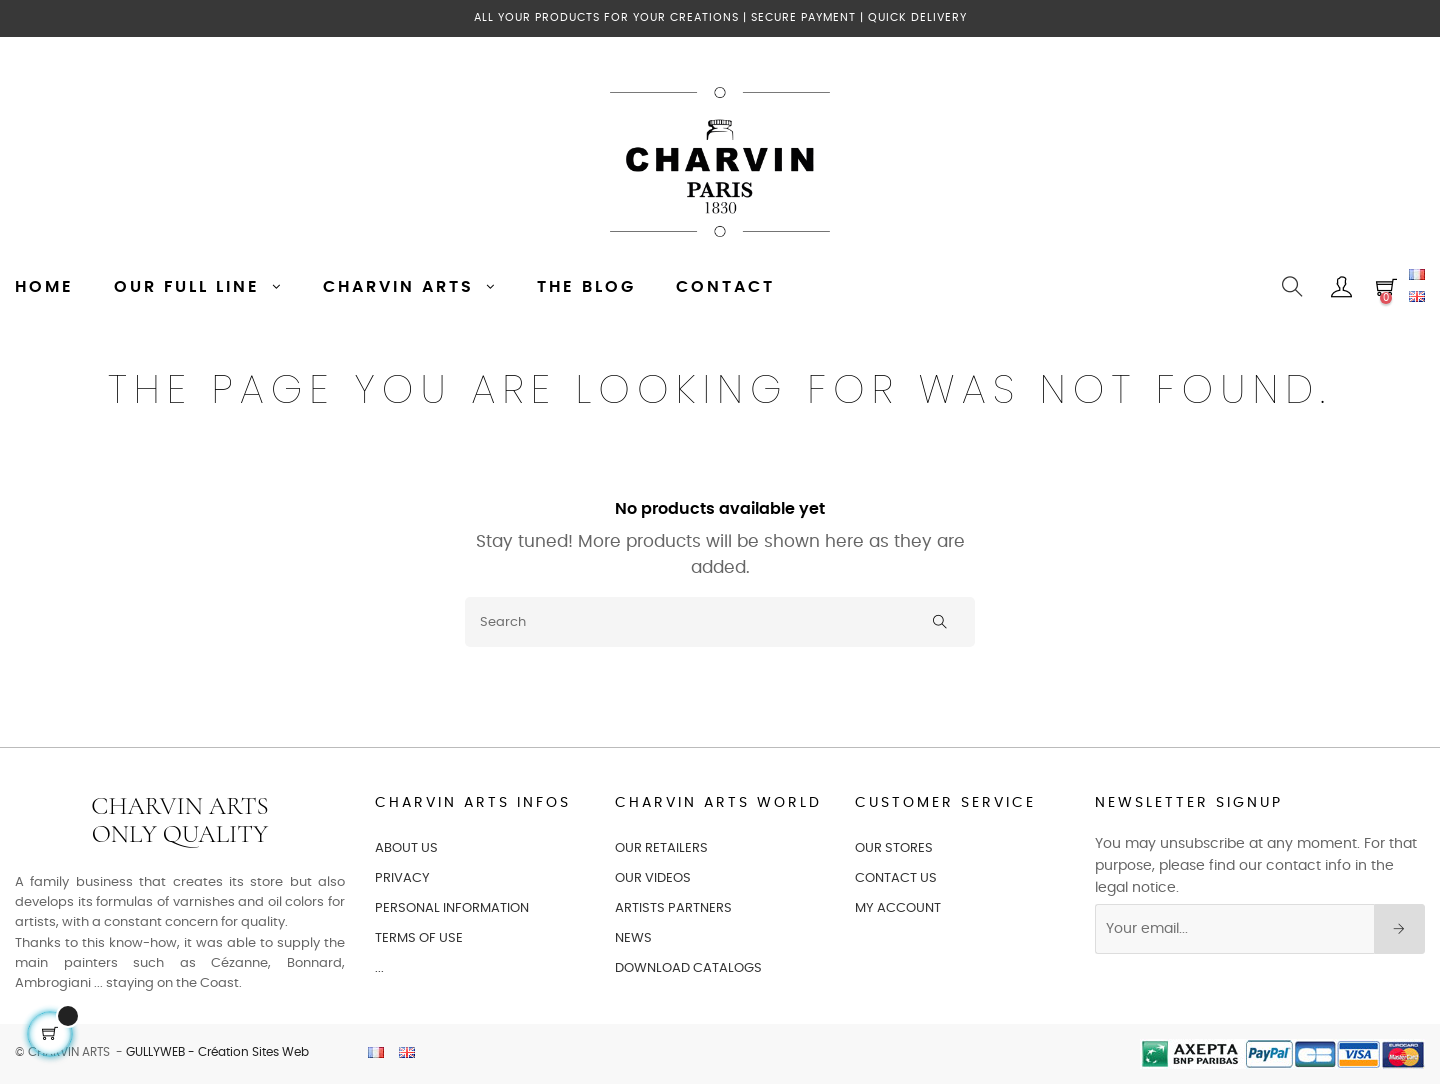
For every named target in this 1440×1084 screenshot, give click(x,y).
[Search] (720, 622)
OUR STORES (894, 848)
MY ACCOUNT (898, 908)
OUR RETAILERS (661, 848)
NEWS (633, 938)
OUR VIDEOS (653, 878)
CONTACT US (896, 878)
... (379, 968)
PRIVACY (402, 878)
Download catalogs (688, 968)
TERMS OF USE (419, 938)
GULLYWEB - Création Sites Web (217, 1052)
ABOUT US (406, 848)
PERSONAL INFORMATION (452, 908)
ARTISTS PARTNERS (673, 908)
